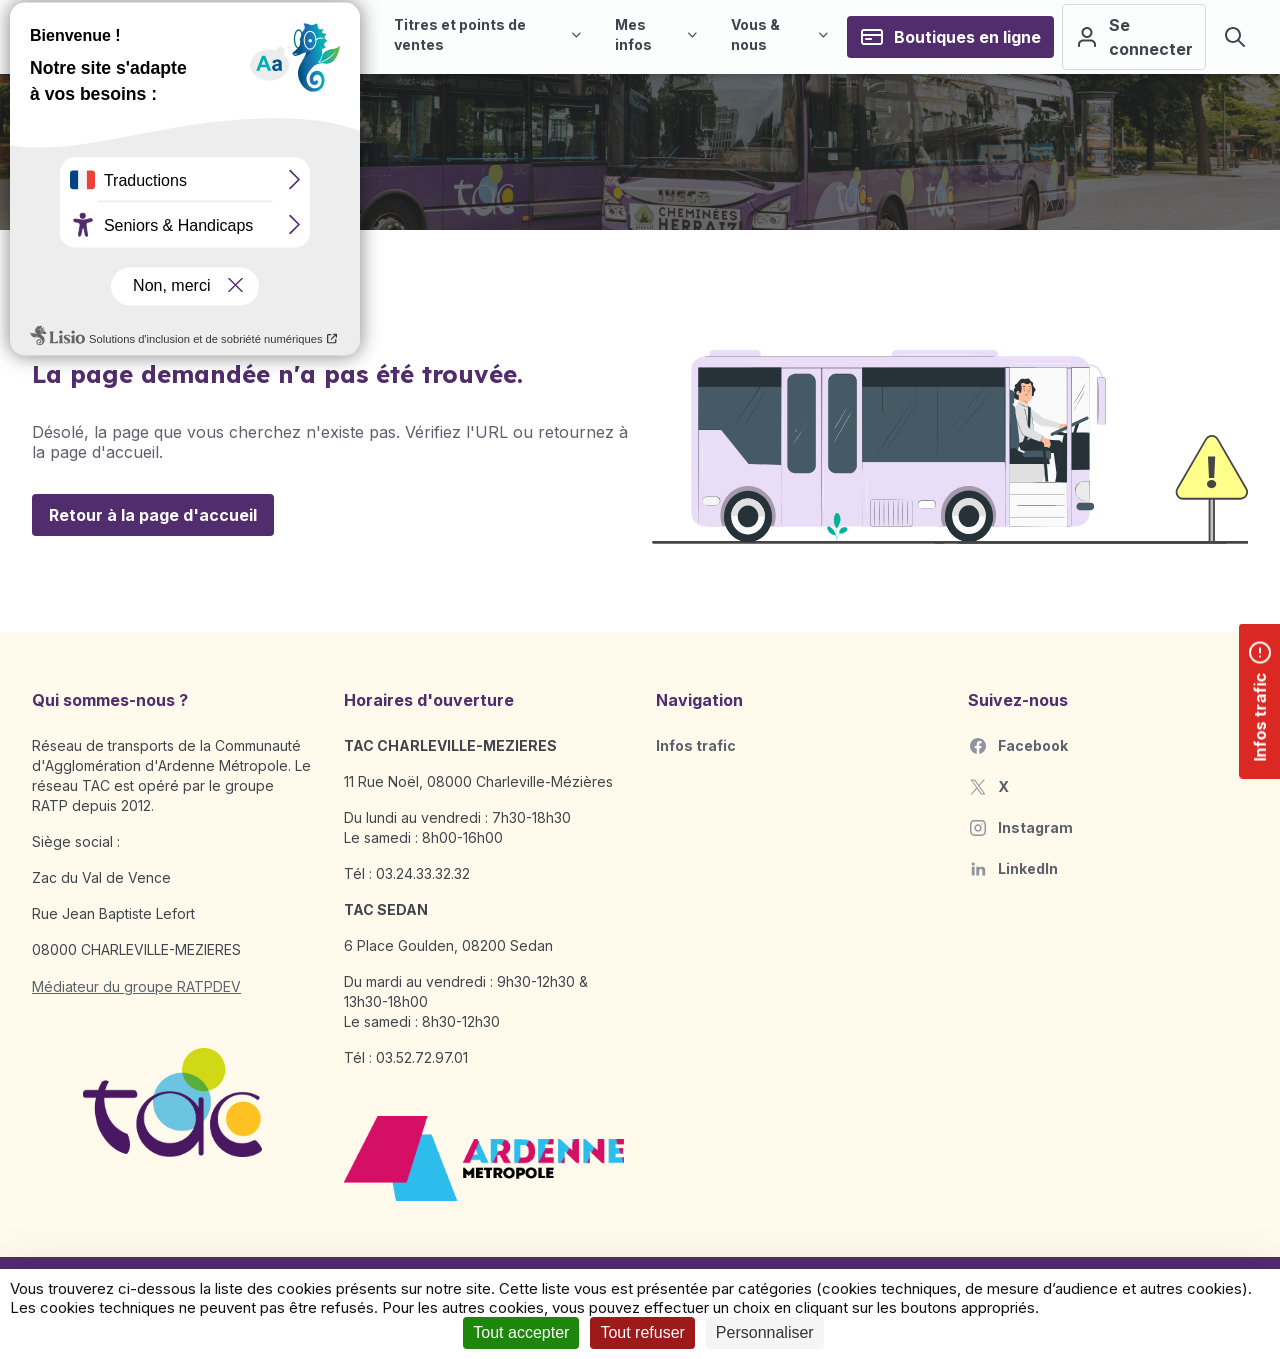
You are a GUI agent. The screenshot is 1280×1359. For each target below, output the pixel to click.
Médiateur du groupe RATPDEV (136, 986)
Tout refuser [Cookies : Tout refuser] (642, 1332)
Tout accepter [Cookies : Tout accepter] (521, 1332)
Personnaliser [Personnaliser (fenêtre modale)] (765, 1332)
